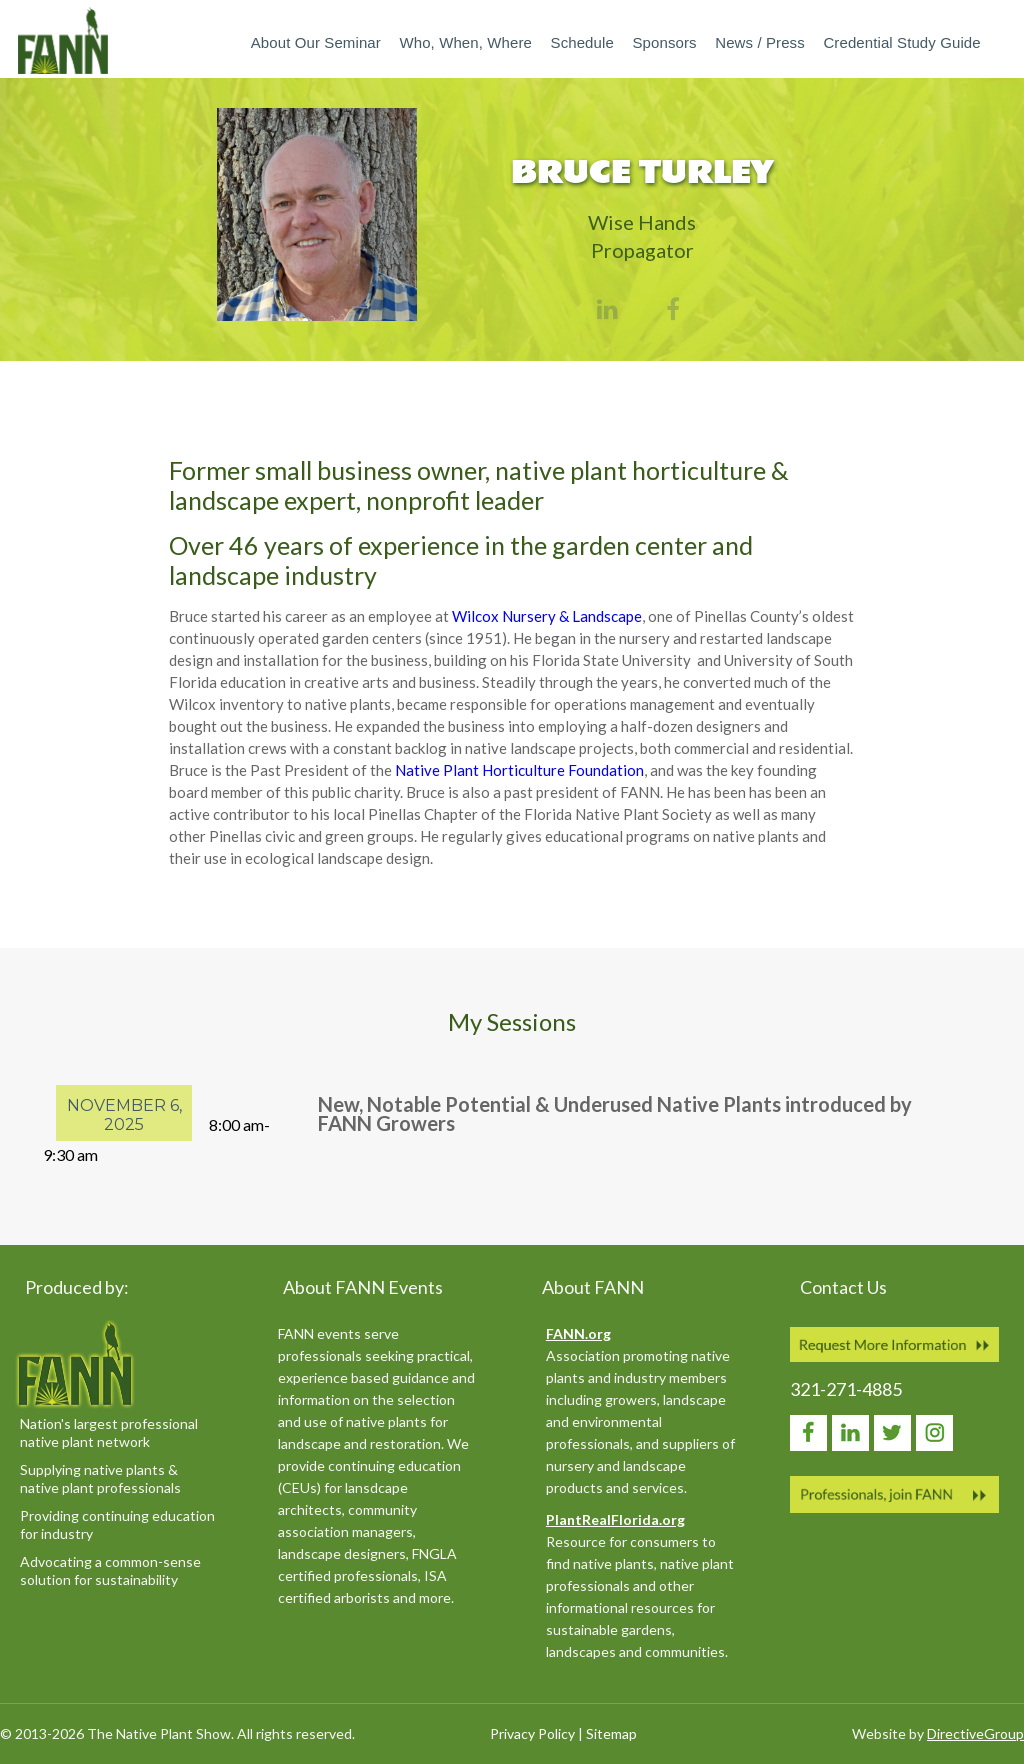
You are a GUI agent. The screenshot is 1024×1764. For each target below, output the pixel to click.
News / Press (760, 42)
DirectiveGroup (975, 1733)
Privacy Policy (532, 1733)
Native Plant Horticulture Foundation (519, 770)
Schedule (582, 42)
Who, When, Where (465, 42)
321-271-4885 (846, 1389)
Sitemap (611, 1733)
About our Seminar (316, 42)
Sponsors (664, 42)
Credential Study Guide (901, 42)
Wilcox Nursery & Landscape (547, 616)
